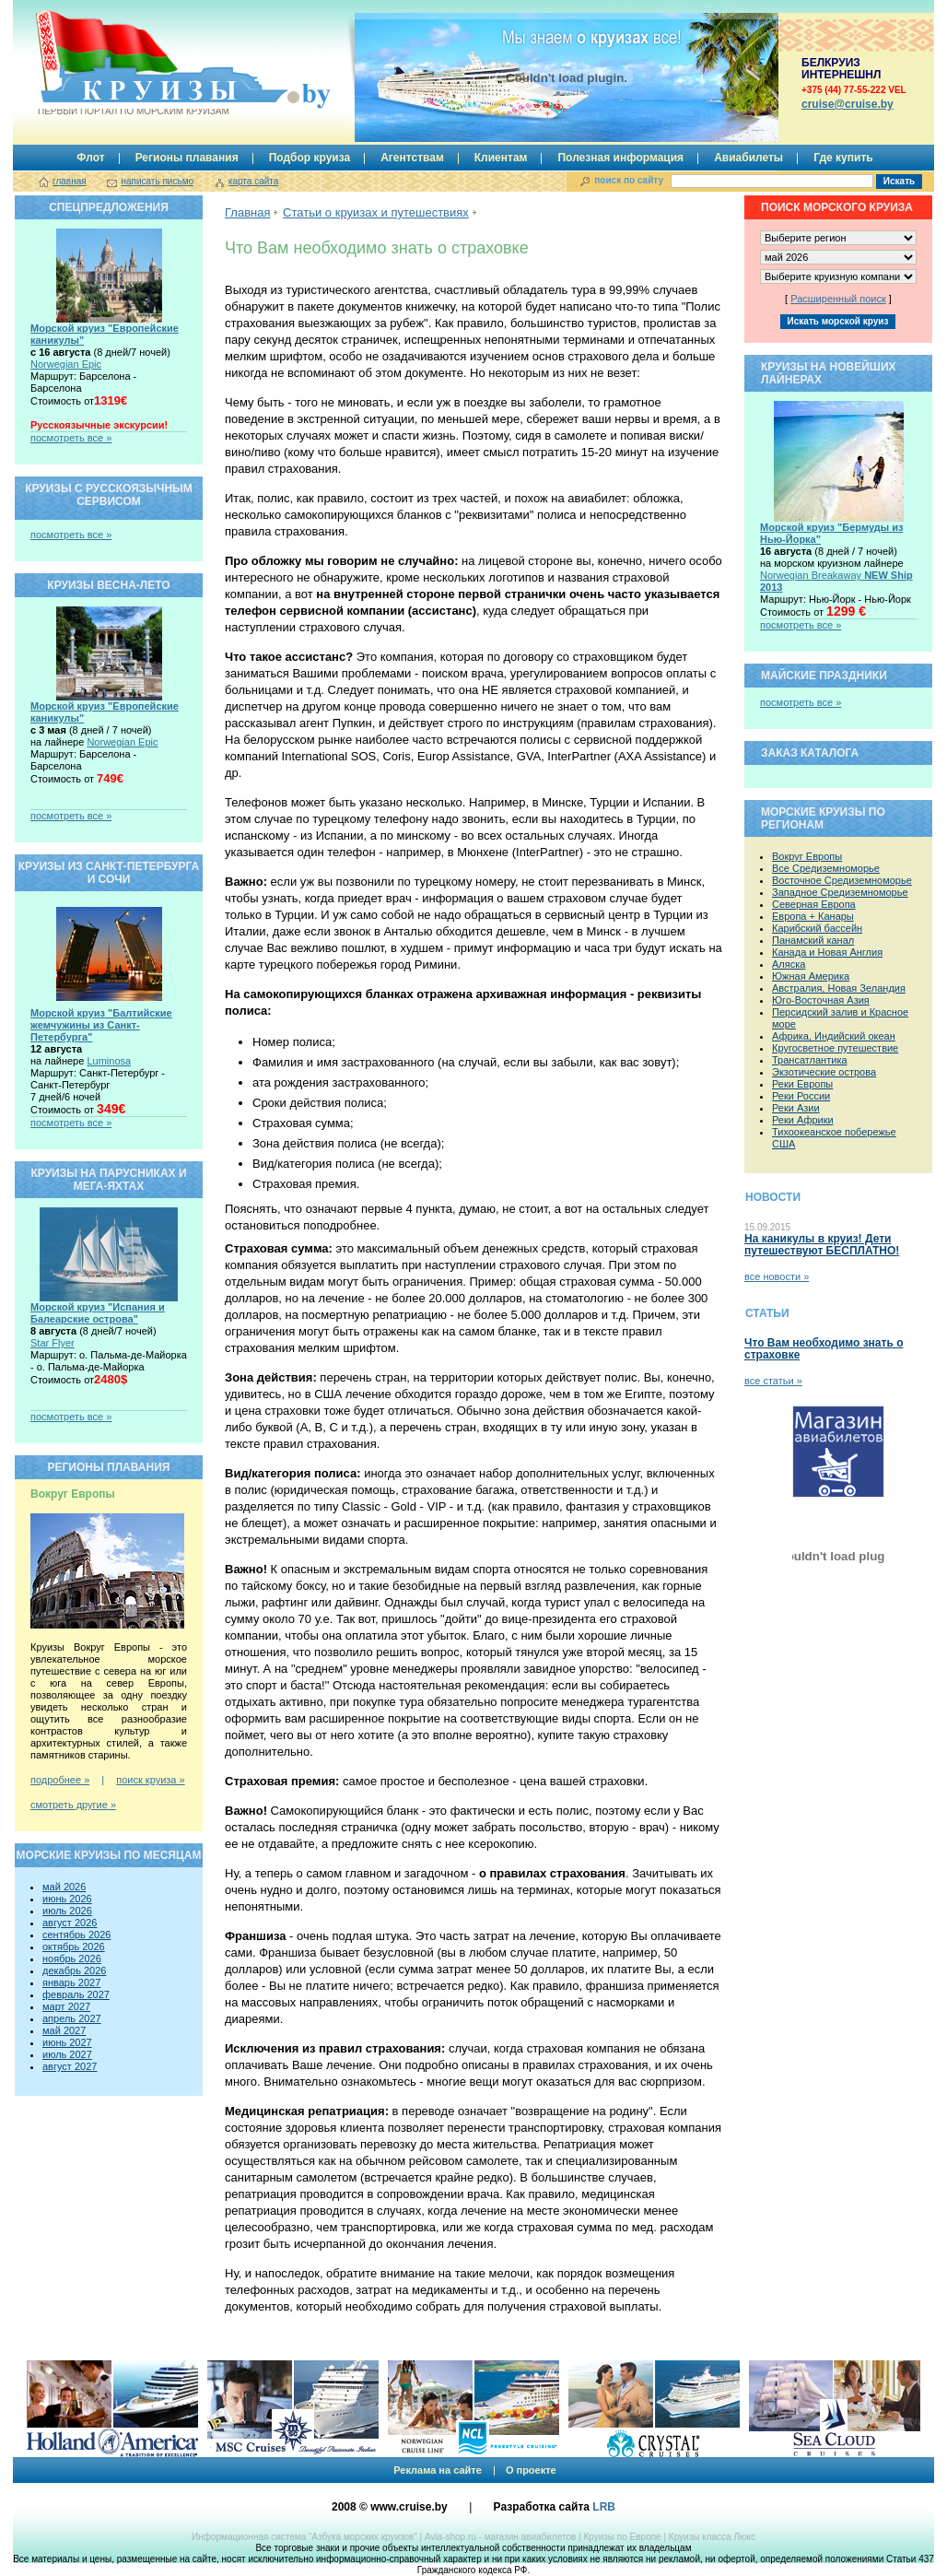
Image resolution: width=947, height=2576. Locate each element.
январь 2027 (71, 1982)
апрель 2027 (71, 2018)
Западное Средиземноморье (840, 892)
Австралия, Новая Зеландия (839, 988)
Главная (247, 212)
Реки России (801, 1095)
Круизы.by (131, 63)
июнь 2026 (67, 1898)
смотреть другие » (73, 1804)
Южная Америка (810, 976)
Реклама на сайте (437, 2470)
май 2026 (64, 1886)
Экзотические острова (824, 1071)
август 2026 (69, 1922)
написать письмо (157, 181)
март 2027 (66, 2006)
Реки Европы (802, 1083)
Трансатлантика (810, 1059)
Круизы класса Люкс (712, 2537)
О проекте (531, 2470)
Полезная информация (620, 157)
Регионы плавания (187, 157)
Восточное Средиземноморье (842, 880)
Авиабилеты (748, 157)
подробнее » (59, 1779)
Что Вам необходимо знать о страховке (823, 1348)
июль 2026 (67, 1910)
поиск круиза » (150, 1779)
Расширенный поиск (838, 298)
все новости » (776, 1276)
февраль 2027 (76, 1994)
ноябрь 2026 (71, 1958)
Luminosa (109, 1060)
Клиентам (501, 157)
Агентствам (412, 157)
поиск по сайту (628, 180)
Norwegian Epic (65, 364)
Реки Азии (796, 1107)
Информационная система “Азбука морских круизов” (304, 2537)
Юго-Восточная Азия (821, 1000)
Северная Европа (814, 904)
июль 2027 (67, 2054)
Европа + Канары (813, 916)
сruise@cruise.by (847, 104)
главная (70, 181)
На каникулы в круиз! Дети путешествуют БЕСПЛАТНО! (821, 1244)
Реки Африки (803, 1119)
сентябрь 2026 (76, 1934)
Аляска (788, 964)
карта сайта (253, 181)
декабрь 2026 (74, 1970)
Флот (90, 157)
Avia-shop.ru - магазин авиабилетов (500, 2537)
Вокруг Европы (807, 856)
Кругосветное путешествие (835, 1047)
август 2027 (69, 2066)
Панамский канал (813, 940)
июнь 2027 (67, 2042)
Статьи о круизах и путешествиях (376, 212)
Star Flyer (52, 1342)
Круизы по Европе (622, 2537)
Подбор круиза (310, 157)
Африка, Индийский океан (833, 1035)
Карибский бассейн (817, 928)
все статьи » (773, 1380)
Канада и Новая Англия (827, 952)
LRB (603, 2506)
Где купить (843, 157)
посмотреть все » (70, 437)
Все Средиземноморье (826, 868)
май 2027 (64, 2030)
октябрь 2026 (73, 1946)
